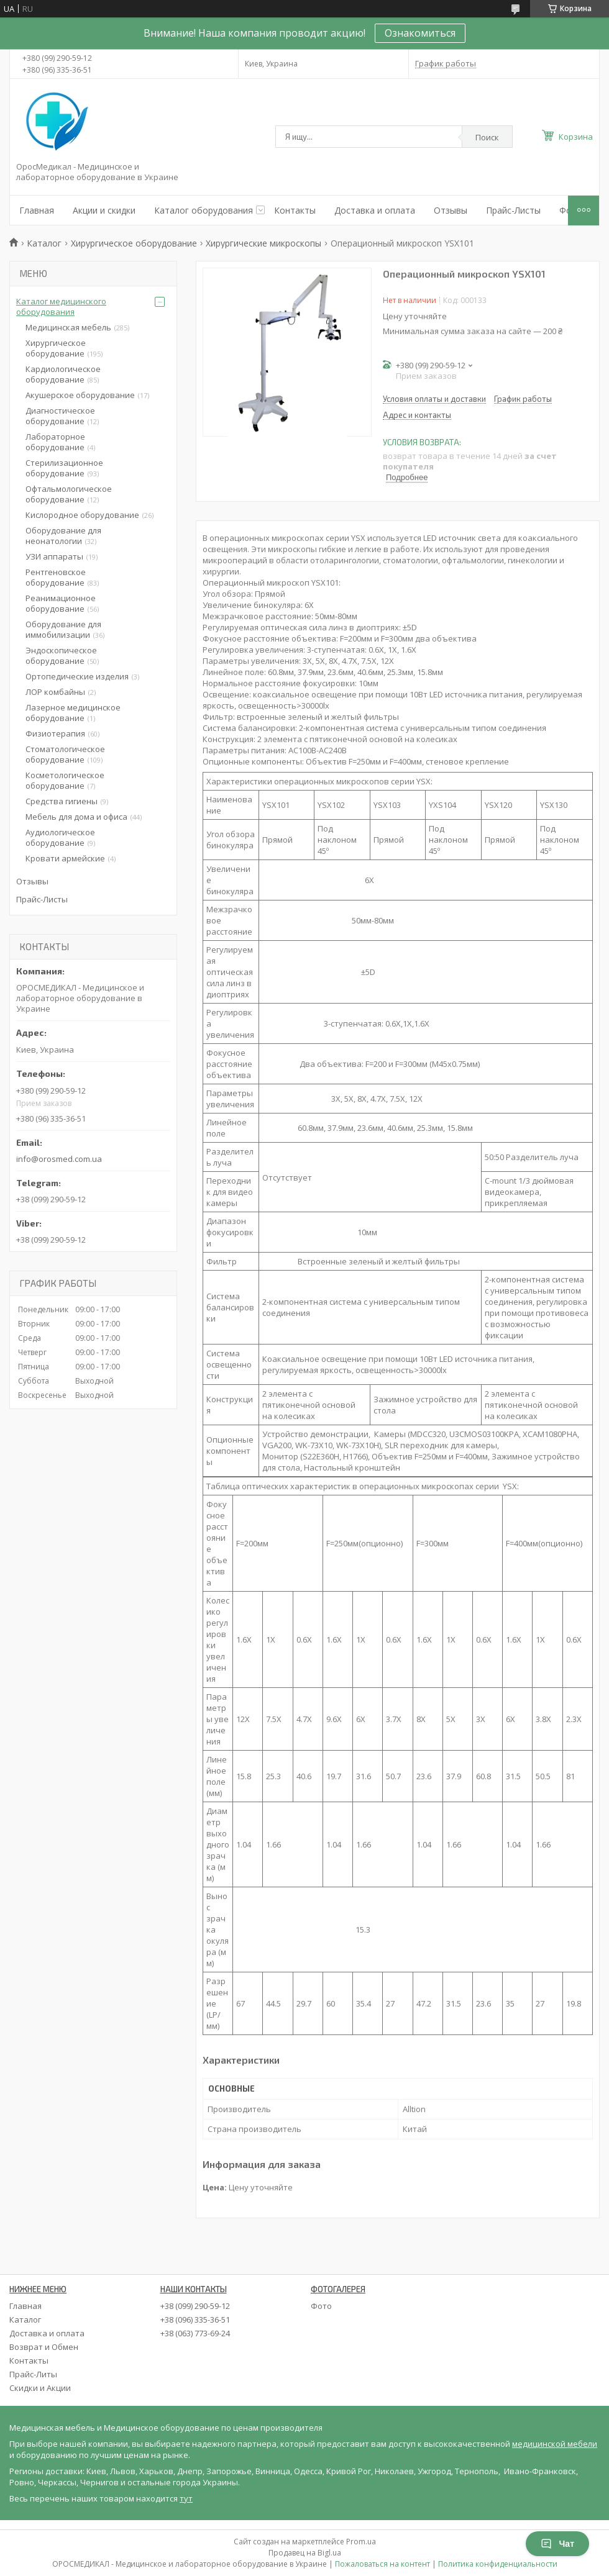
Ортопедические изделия (77, 676)
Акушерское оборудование (80, 395)
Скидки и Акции (40, 2387)
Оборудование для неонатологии (63, 535)
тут (186, 2498)
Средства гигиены (61, 801)
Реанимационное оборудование (60, 603)
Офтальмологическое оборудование (68, 494)
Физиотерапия (55, 733)
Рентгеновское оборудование (55, 577)
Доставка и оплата (374, 210)
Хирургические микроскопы (263, 243)
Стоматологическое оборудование (65, 754)
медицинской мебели (554, 2443)
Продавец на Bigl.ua (304, 2552)
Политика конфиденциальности (497, 2564)
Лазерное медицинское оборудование (73, 712)
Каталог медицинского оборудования (61, 306)
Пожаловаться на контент (382, 2564)
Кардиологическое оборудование (63, 374)
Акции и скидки (104, 210)
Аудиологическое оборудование (60, 837)
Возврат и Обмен (43, 2346)
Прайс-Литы (33, 2374)
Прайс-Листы (513, 210)
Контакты (295, 210)
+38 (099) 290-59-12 (195, 2305)
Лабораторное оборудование (55, 442)
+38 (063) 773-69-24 (195, 2333)
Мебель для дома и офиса (76, 816)
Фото (321, 2305)
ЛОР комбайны (55, 691)
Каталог (44, 243)
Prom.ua (361, 2541)
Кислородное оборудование (82, 514)
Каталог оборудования (203, 210)
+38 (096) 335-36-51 (195, 2319)
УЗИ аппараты (54, 556)
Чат (557, 2543)
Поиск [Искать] (487, 137)
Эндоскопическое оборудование (61, 655)
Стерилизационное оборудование (64, 468)
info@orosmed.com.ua (59, 1158)
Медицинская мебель (68, 327)
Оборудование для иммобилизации (63, 629)
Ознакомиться (420, 33)
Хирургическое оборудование (134, 243)
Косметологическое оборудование (64, 780)
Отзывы (450, 210)
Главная (36, 210)
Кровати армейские (65, 858)
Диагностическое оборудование (60, 416)
